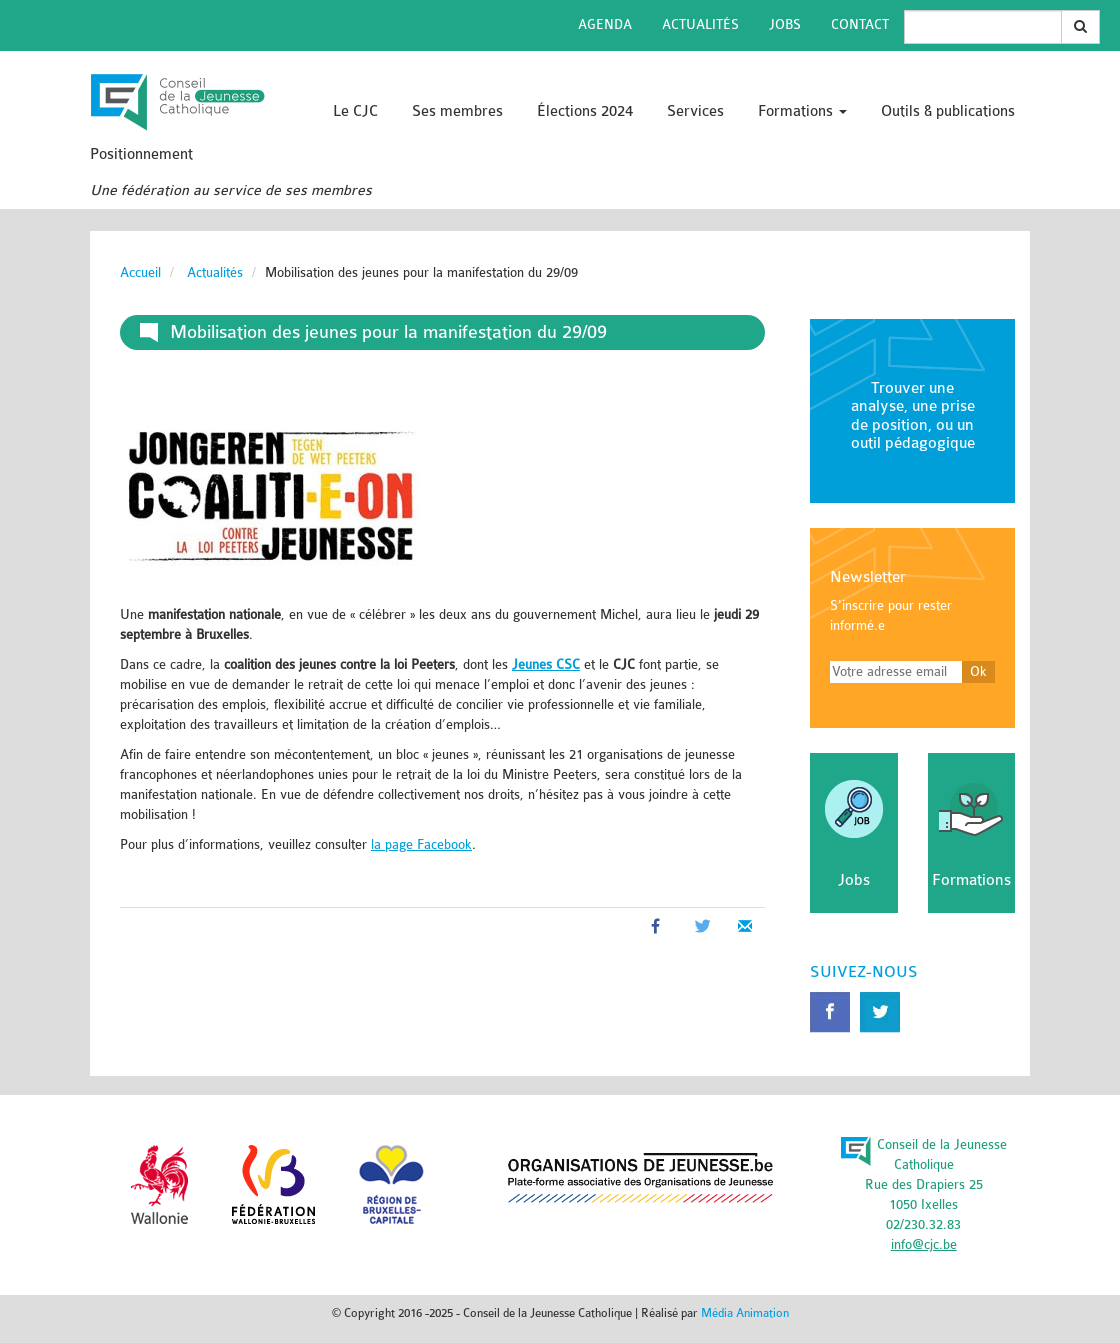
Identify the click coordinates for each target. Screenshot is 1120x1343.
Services (695, 111)
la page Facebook (421, 844)
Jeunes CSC (546, 664)
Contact (860, 24)
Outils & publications (948, 111)
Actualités (700, 24)
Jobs (785, 24)
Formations (802, 111)
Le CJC (355, 111)
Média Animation (745, 1313)
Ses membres (457, 111)
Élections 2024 (585, 111)
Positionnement (141, 154)
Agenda (605, 24)
